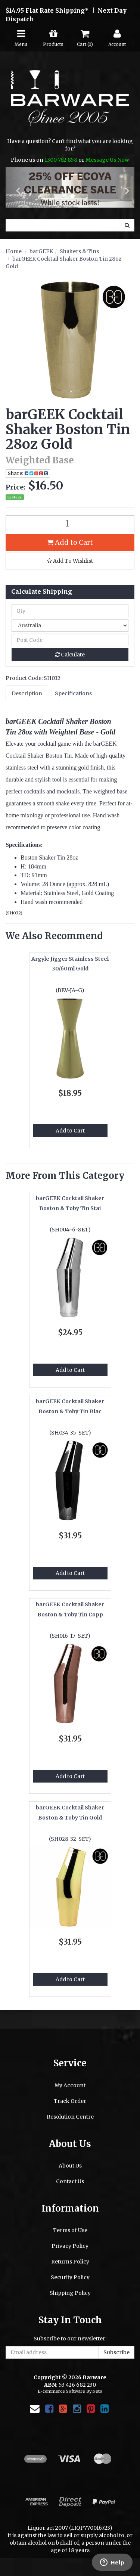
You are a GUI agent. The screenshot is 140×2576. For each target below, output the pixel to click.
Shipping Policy (70, 2293)
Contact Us (70, 2181)
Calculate (70, 654)
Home (14, 251)
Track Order (70, 2101)
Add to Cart (70, 542)
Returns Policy (70, 2261)
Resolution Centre (70, 2116)
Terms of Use (70, 2230)
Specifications (73, 693)
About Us (70, 2165)
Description (27, 693)
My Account (70, 2085)
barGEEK (41, 251)
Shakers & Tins (79, 251)
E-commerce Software (61, 2391)
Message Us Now (107, 159)
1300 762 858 (60, 159)
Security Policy (70, 2277)
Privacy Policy (70, 2246)
